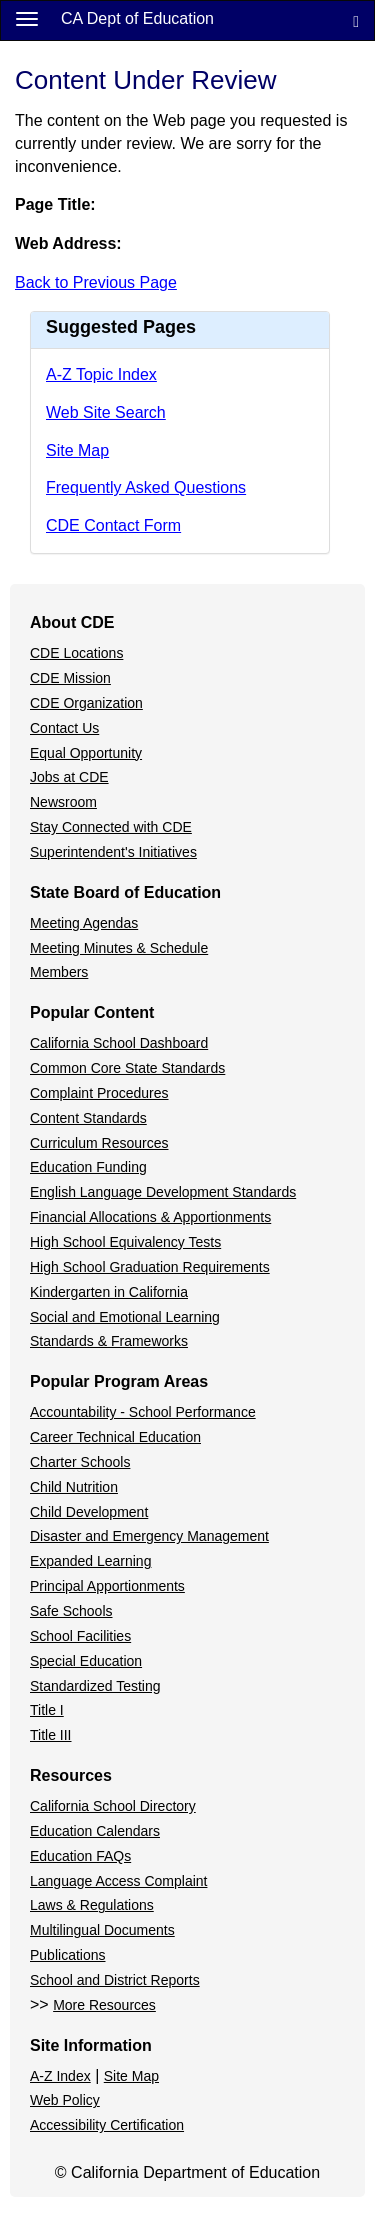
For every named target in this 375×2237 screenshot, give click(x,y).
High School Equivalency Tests (125, 1242)
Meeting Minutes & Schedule (119, 948)
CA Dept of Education (137, 18)
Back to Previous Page (96, 282)
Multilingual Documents (102, 1930)
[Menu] (27, 18)
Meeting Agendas (84, 923)
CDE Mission (70, 678)
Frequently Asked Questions (146, 487)
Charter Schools (80, 1462)
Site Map (77, 450)
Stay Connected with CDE (111, 827)
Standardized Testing (95, 1686)
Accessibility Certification (107, 2125)
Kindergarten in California (109, 1292)
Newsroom (63, 802)
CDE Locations (76, 653)
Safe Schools (71, 1611)
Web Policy (65, 2100)
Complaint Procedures (99, 1093)
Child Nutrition (74, 1487)
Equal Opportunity (86, 753)
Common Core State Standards (127, 1068)
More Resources (104, 2005)
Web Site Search (106, 412)
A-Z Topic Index (101, 374)
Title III (51, 1735)
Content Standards (88, 1118)
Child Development (89, 1512)
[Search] (356, 20)
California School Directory (113, 1806)
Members (59, 972)
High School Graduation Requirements (150, 1267)
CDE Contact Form (113, 525)
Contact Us (64, 728)
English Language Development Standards (163, 1192)
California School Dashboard (119, 1043)
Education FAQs (80, 1856)
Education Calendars (95, 1831)
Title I (47, 1710)
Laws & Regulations (92, 1905)
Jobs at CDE (69, 777)
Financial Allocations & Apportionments (150, 1217)
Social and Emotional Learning (125, 1317)
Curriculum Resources (99, 1143)
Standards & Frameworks (109, 1341)
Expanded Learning (90, 1561)
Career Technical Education (115, 1437)
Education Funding (88, 1167)
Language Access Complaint (118, 1881)
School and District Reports (115, 1980)
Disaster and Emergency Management (149, 1536)
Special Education (86, 1661)
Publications (68, 1955)
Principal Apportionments (107, 1586)
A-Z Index (60, 2076)
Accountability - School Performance (143, 1412)
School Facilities (80, 1636)
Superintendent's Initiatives (113, 852)
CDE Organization (86, 703)
